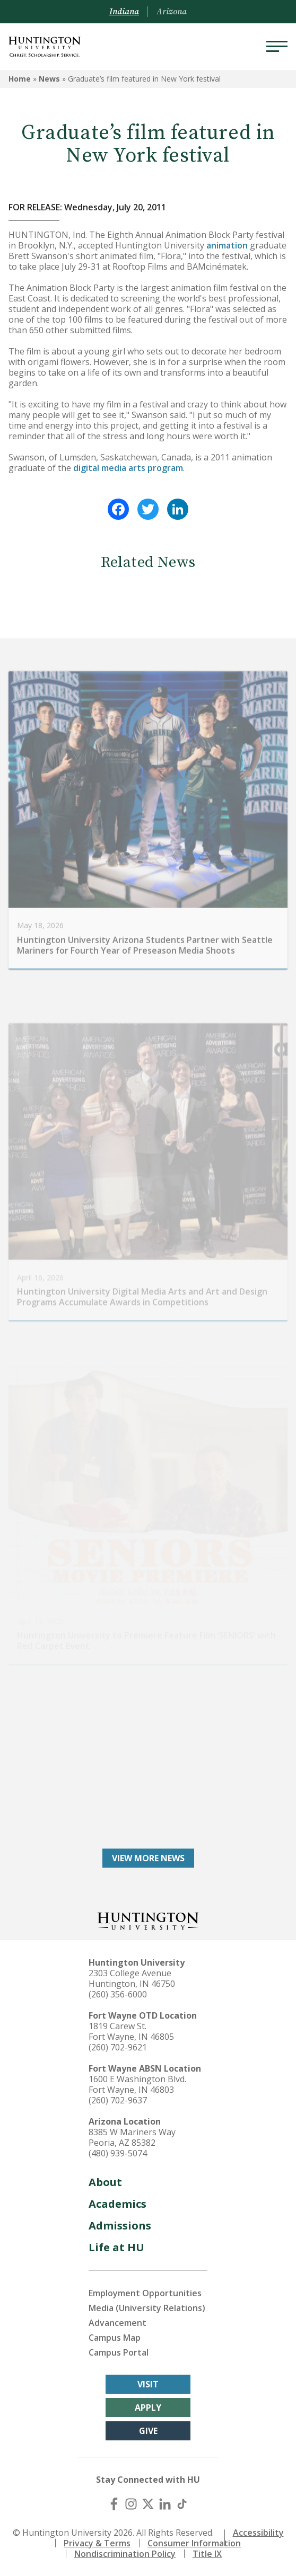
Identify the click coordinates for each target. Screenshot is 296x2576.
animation (227, 245)
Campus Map (115, 2337)
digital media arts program (128, 468)
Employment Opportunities (145, 2293)
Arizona (171, 11)
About (105, 2182)
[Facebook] (114, 2504)
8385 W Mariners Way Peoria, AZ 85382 (132, 2137)
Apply (148, 2407)
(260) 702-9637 (118, 2100)
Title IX (207, 2554)
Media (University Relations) (147, 2308)
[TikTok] (182, 2504)
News (49, 79)
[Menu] (277, 46)
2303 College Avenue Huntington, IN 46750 (132, 1978)
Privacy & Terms (97, 2543)
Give (148, 2431)
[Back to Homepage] (148, 1920)
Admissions (120, 2225)
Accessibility (258, 2532)
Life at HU (116, 2247)
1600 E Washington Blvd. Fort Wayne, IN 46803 (137, 2084)
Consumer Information (194, 2543)
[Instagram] (131, 2504)
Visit (148, 2384)
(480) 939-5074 (118, 2153)
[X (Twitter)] (148, 2504)
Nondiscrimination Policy (125, 2554)
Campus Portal (119, 2352)
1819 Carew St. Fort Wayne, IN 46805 (131, 2031)
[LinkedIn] (165, 2504)
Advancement (117, 2323)
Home (19, 79)
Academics (117, 2204)
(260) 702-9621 (118, 2047)
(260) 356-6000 (118, 1994)
